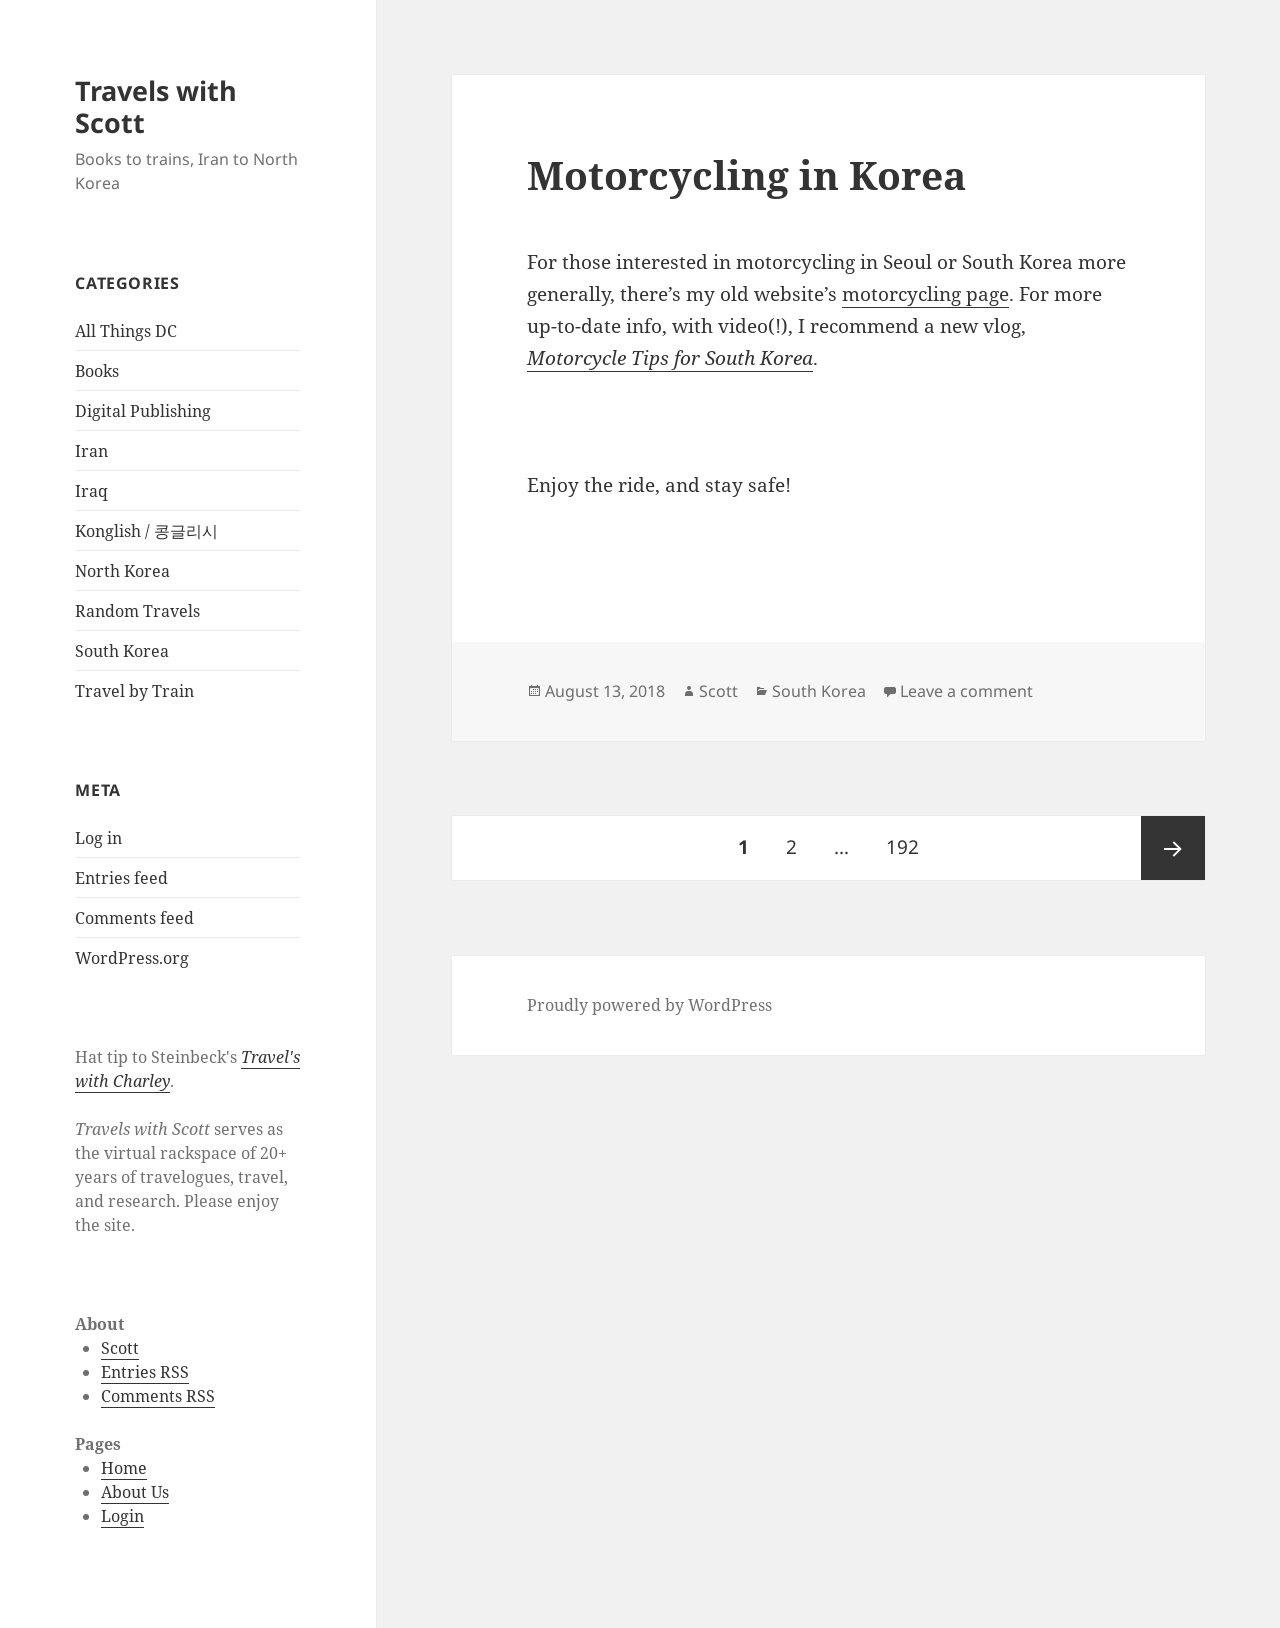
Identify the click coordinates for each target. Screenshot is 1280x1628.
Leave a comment (966, 691)
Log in (98, 838)
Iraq (91, 491)
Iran (91, 451)
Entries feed (121, 878)
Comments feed (134, 918)
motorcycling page (925, 294)
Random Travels (137, 611)
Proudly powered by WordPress (649, 1005)
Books (97, 371)
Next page (1173, 848)
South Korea (122, 651)
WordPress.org (132, 958)
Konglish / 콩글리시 (146, 531)
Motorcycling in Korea (746, 174)
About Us (135, 1492)
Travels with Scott (156, 106)
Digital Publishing (143, 411)
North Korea (122, 571)
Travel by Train (134, 691)
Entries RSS (145, 1372)
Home (124, 1468)
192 (908, 838)
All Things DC (126, 331)
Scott (120, 1348)
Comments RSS (158, 1396)
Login (122, 1516)
